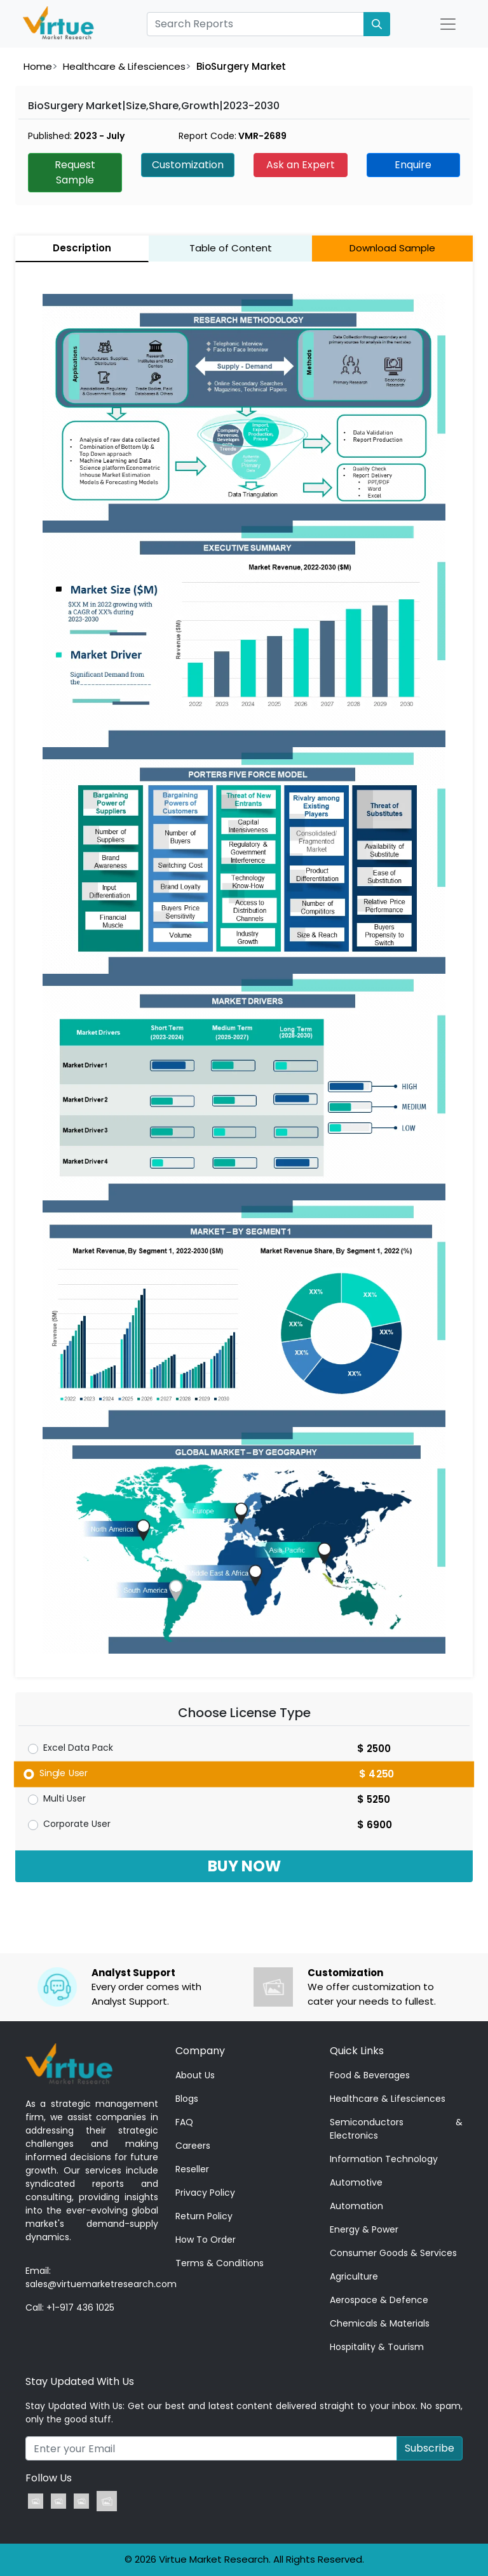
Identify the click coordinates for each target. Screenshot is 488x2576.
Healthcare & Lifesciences (124, 66)
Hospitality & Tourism (377, 2346)
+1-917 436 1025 (80, 2307)
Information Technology (384, 2159)
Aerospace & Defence (379, 2300)
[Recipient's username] (211, 2448)
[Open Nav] (448, 24)
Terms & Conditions (219, 2263)
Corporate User (77, 1823)
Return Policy (204, 2216)
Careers (192, 2145)
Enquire (413, 164)
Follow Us (48, 2478)
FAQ (184, 2122)
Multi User (64, 1798)
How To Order (205, 2239)
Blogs (186, 2098)
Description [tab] (82, 248)
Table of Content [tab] (230, 248)
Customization (188, 164)
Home (38, 66)
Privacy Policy (205, 2192)
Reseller (192, 2169)
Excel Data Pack (78, 1747)
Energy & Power (364, 2229)
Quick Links (357, 2050)
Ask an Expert (300, 164)
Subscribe (429, 2448)
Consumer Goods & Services (393, 2253)
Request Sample (75, 172)
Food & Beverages (370, 2075)
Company (200, 2050)
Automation (356, 2206)
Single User (63, 1772)
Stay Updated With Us (79, 2381)
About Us (195, 2075)
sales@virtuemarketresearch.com (101, 2284)
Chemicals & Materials (380, 2323)
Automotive (356, 2182)
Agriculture (354, 2276)
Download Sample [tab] (392, 248)
